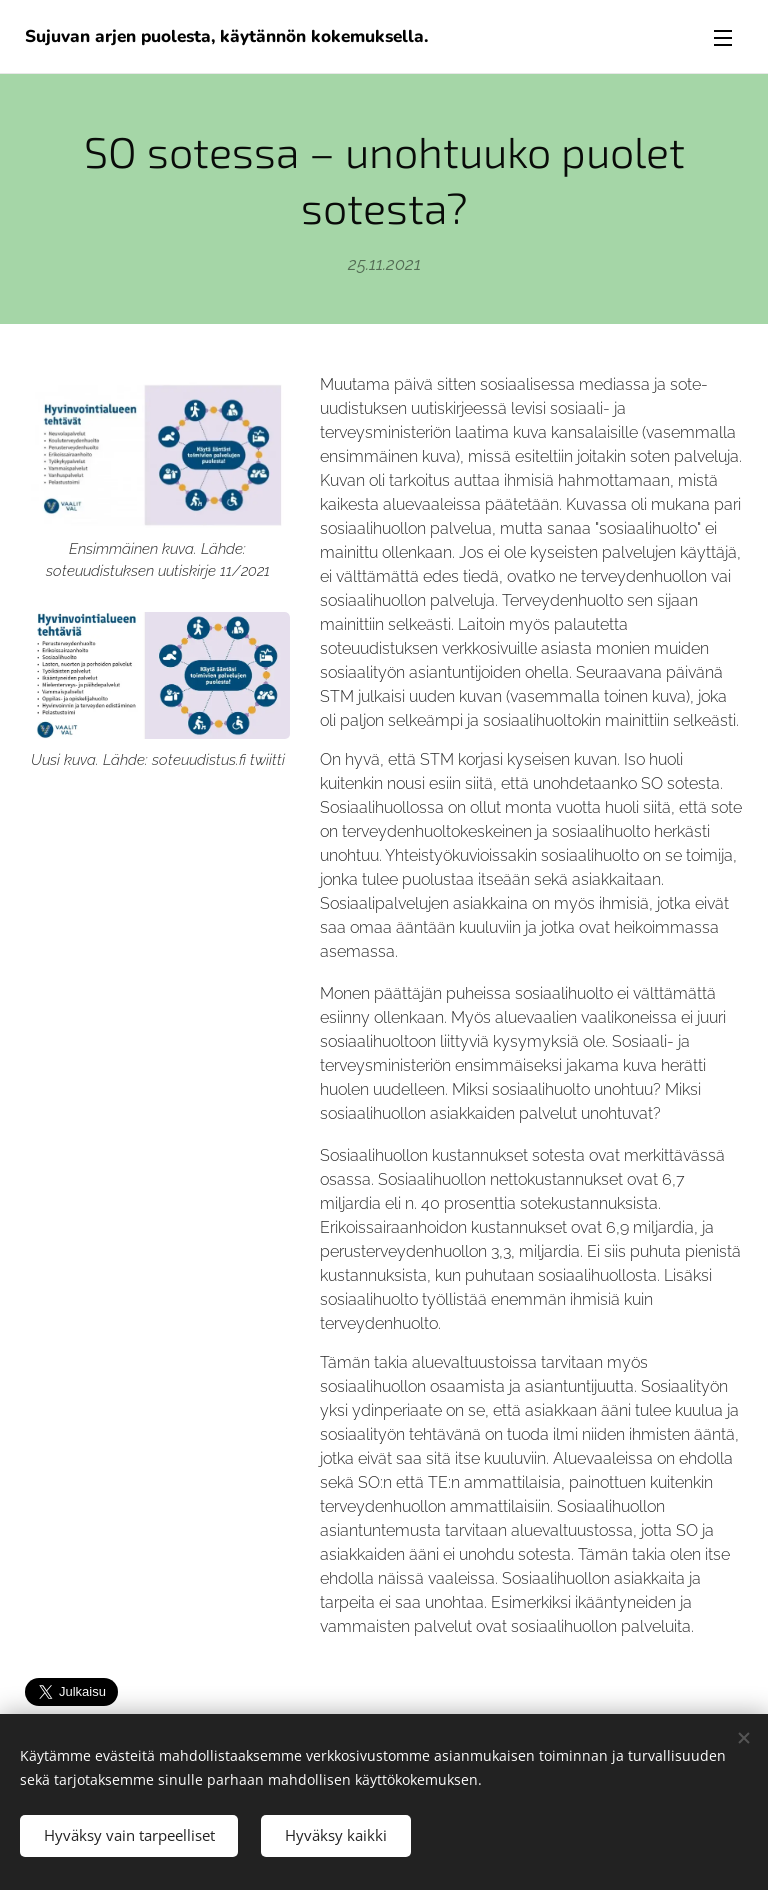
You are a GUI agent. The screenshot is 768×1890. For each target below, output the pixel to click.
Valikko (723, 38)
